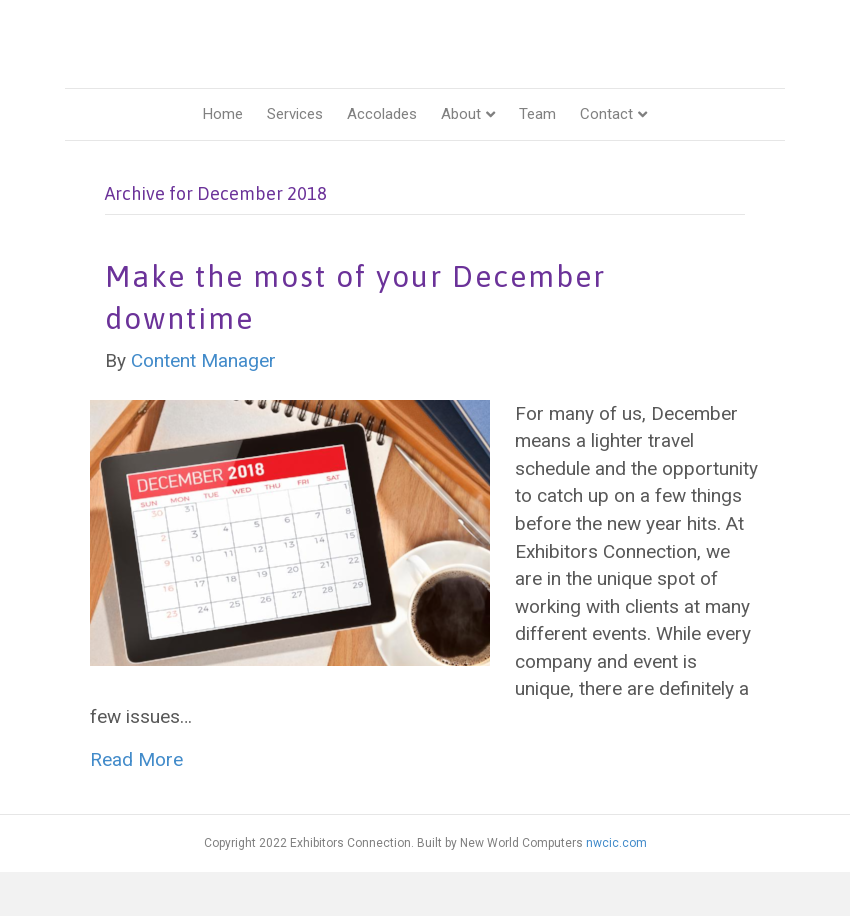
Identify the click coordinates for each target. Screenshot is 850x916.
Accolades (382, 157)
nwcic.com (616, 886)
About (461, 157)
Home (223, 157)
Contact (606, 157)
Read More (136, 803)
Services (295, 157)
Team (537, 157)
